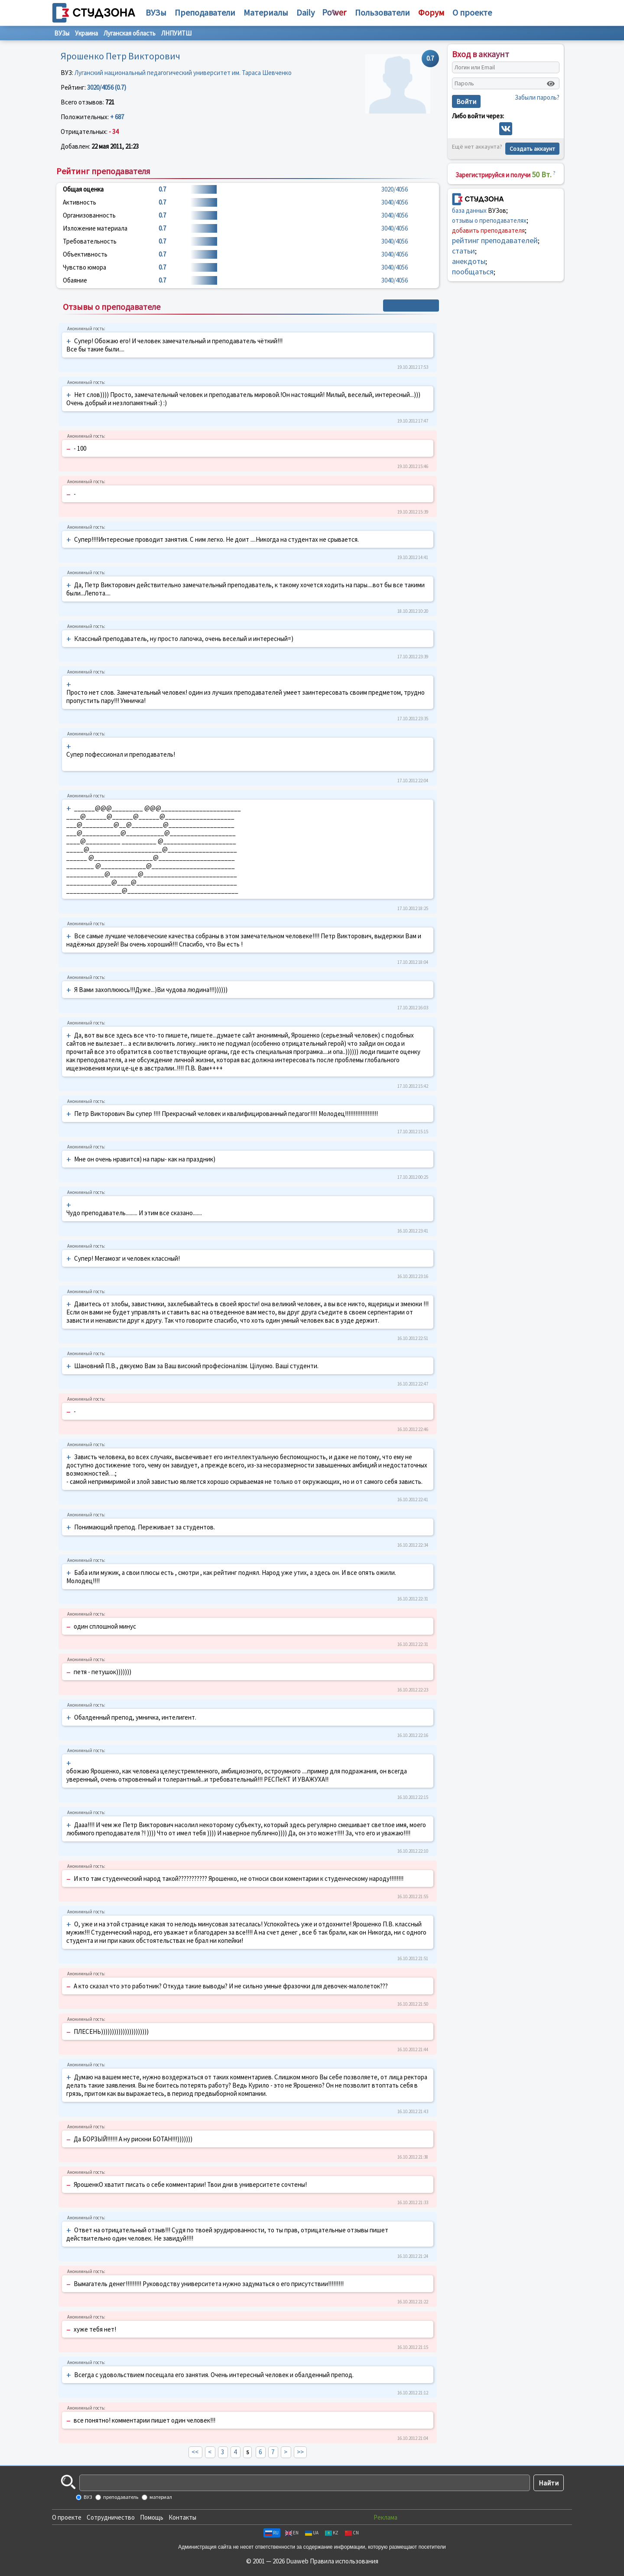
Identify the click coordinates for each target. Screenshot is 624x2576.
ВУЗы (156, 12)
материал (160, 2497)
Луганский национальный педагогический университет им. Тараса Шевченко (183, 72)
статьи (463, 251)
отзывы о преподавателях (489, 220)
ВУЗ (87, 2497)
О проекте (66, 2517)
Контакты (182, 2517)
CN (352, 2533)
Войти (466, 101)
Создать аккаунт (532, 149)
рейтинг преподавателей (495, 240)
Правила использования (344, 2561)
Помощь (151, 2517)
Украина (86, 33)
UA (311, 2533)
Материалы (266, 12)
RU (272, 2533)
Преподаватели (205, 12)
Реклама (385, 2517)
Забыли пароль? (537, 97)
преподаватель (120, 2497)
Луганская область (130, 33)
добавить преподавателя (488, 230)
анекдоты (468, 261)
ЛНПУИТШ (176, 33)
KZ (331, 2533)
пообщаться (473, 271)
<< (195, 2452)
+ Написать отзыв (411, 305)
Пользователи (382, 12)
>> (300, 2452)
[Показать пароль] (551, 83)
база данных (469, 210)
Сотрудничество (111, 2517)
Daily (305, 12)
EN (292, 2533)
